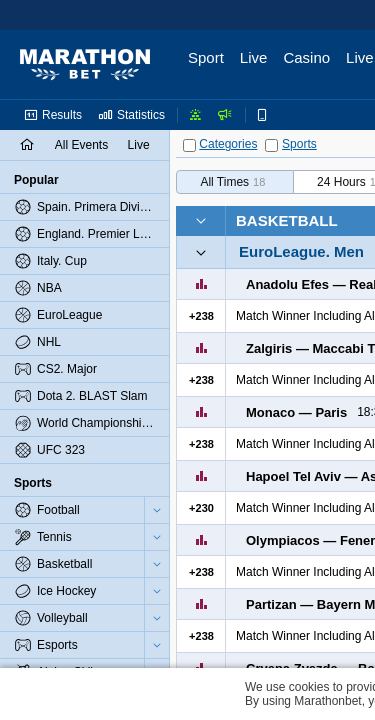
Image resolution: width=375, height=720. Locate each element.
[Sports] (271, 145)
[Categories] (189, 145)
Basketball (287, 220)
